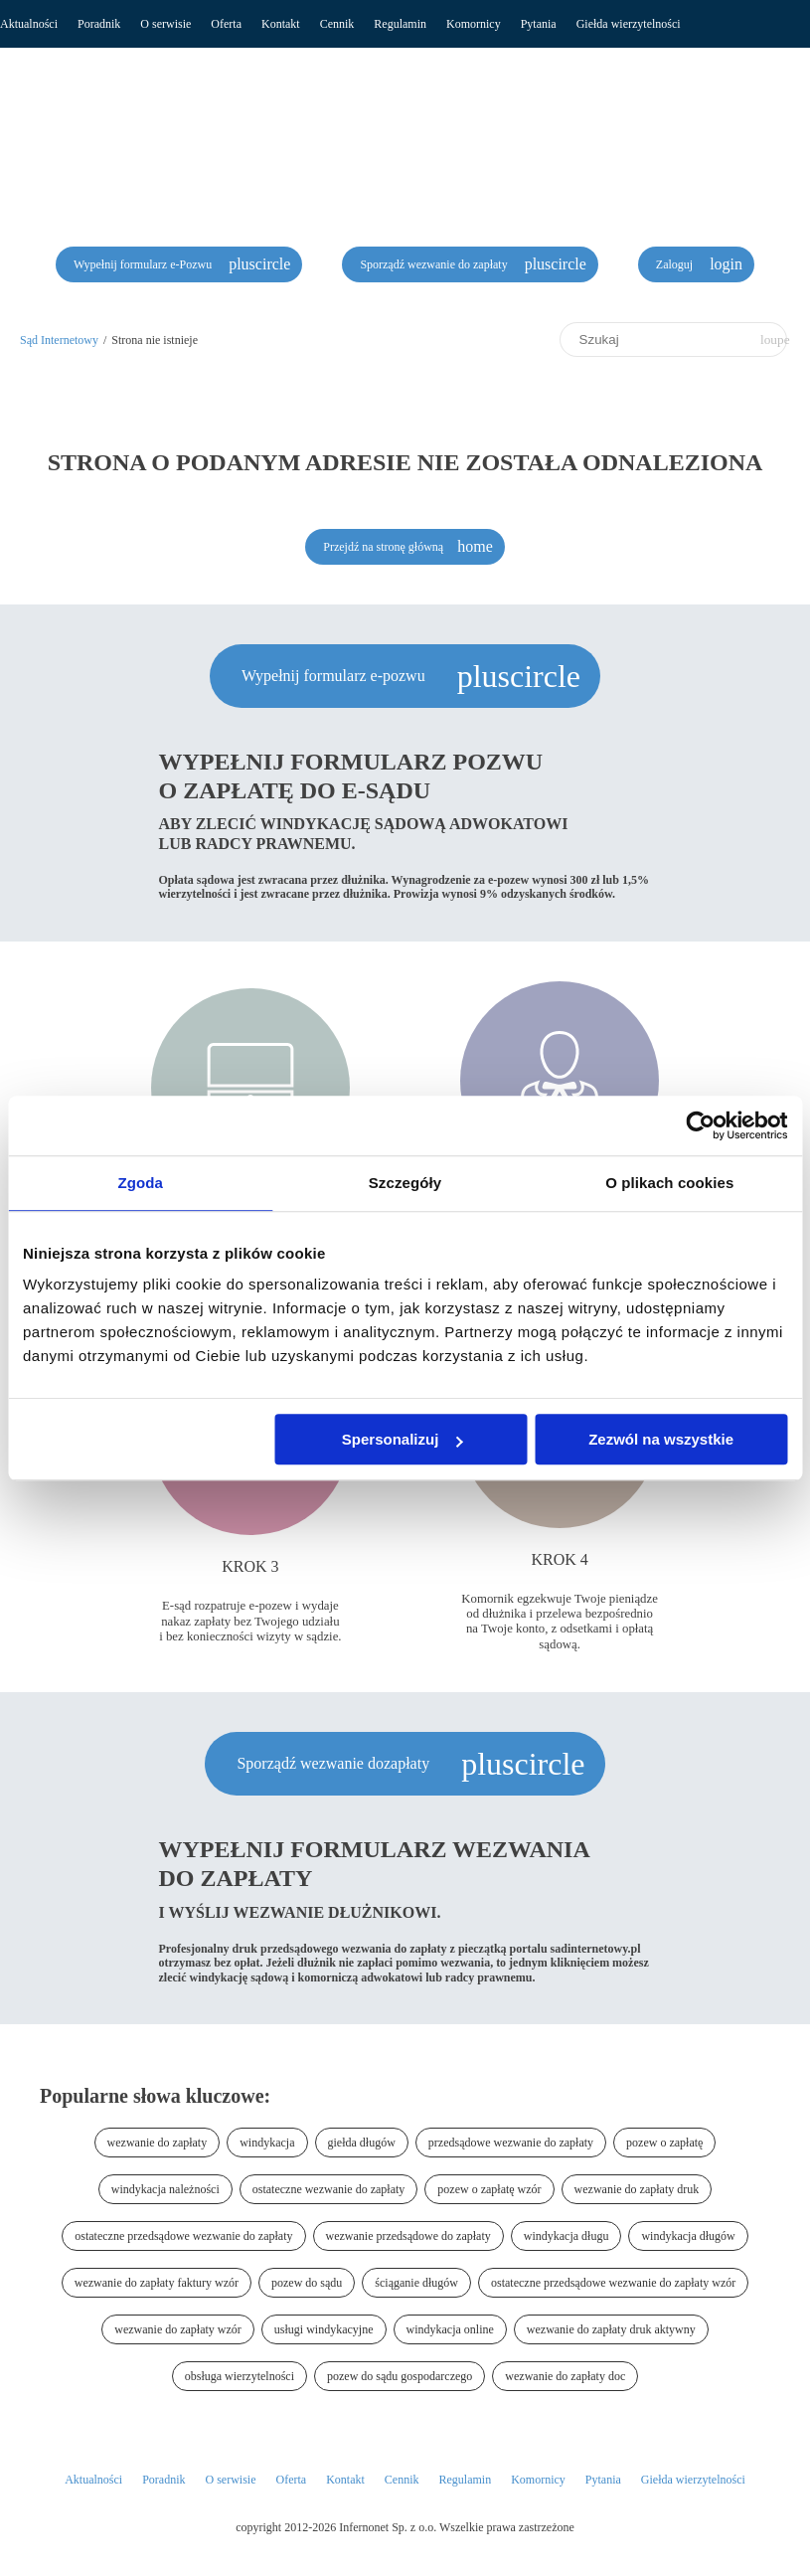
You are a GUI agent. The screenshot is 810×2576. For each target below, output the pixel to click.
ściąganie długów (416, 2283)
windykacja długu (566, 2236)
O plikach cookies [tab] (669, 1182)
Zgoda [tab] (140, 1182)
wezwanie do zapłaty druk (637, 2189)
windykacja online (450, 2329)
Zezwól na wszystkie (660, 1439)
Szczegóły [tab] (405, 1182)
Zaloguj (676, 264)
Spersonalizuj (402, 1439)
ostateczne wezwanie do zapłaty (328, 2189)
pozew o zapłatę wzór (489, 2189)
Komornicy (473, 24)
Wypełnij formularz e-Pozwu (144, 264)
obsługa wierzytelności (239, 2376)
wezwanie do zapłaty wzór (178, 2329)
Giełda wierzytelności (628, 24)
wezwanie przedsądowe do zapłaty (408, 2236)
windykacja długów (687, 2236)
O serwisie (165, 24)
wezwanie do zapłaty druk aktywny (611, 2329)
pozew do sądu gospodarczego (399, 2376)
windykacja (267, 2142)
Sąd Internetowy (59, 340)
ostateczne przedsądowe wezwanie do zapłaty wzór (613, 2283)
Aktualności (29, 24)
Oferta (226, 24)
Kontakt (280, 24)
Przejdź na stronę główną (383, 547)
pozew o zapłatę (664, 2142)
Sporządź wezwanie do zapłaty (435, 264)
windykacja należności (165, 2189)
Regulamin (400, 24)
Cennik (337, 24)
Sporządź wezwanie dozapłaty (335, 1763)
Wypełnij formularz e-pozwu (335, 675)
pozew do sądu (306, 2283)
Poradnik (99, 24)
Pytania (539, 24)
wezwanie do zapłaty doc (565, 2376)
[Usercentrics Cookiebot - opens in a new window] (700, 1125)
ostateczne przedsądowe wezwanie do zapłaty (183, 2236)
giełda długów (362, 2142)
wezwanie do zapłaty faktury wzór (157, 2283)
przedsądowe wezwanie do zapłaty (510, 2142)
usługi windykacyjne (324, 2329)
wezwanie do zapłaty (157, 2142)
